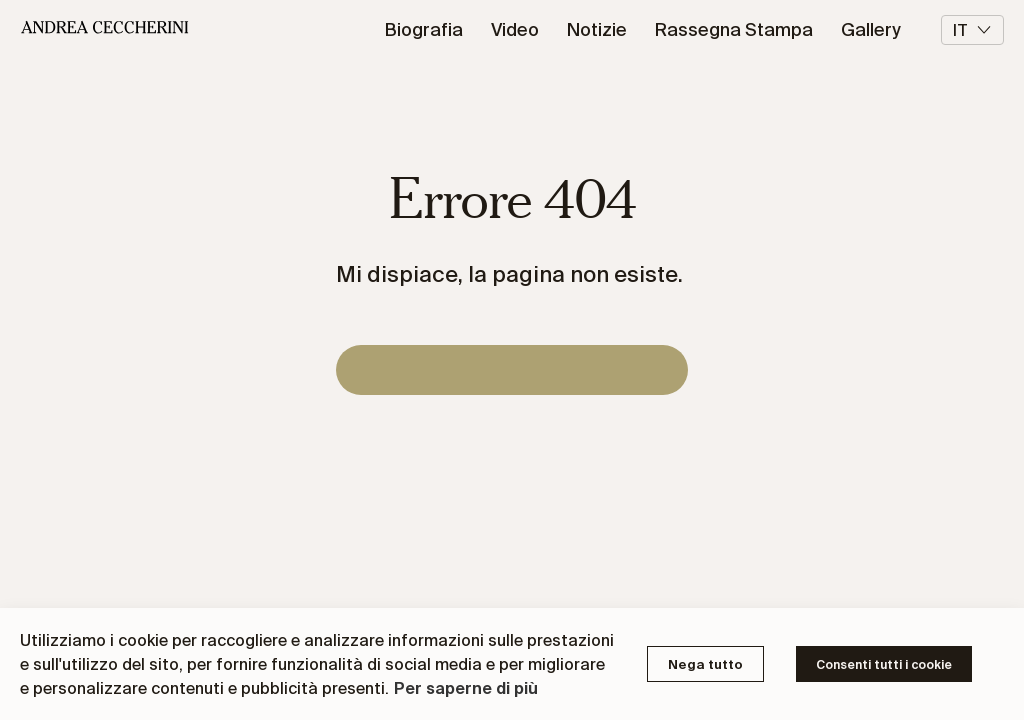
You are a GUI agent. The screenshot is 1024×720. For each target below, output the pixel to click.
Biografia (424, 29)
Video (515, 29)
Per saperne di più (466, 688)
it (972, 30)
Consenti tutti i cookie (884, 664)
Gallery (871, 29)
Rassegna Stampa (734, 29)
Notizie (597, 29)
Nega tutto (705, 664)
